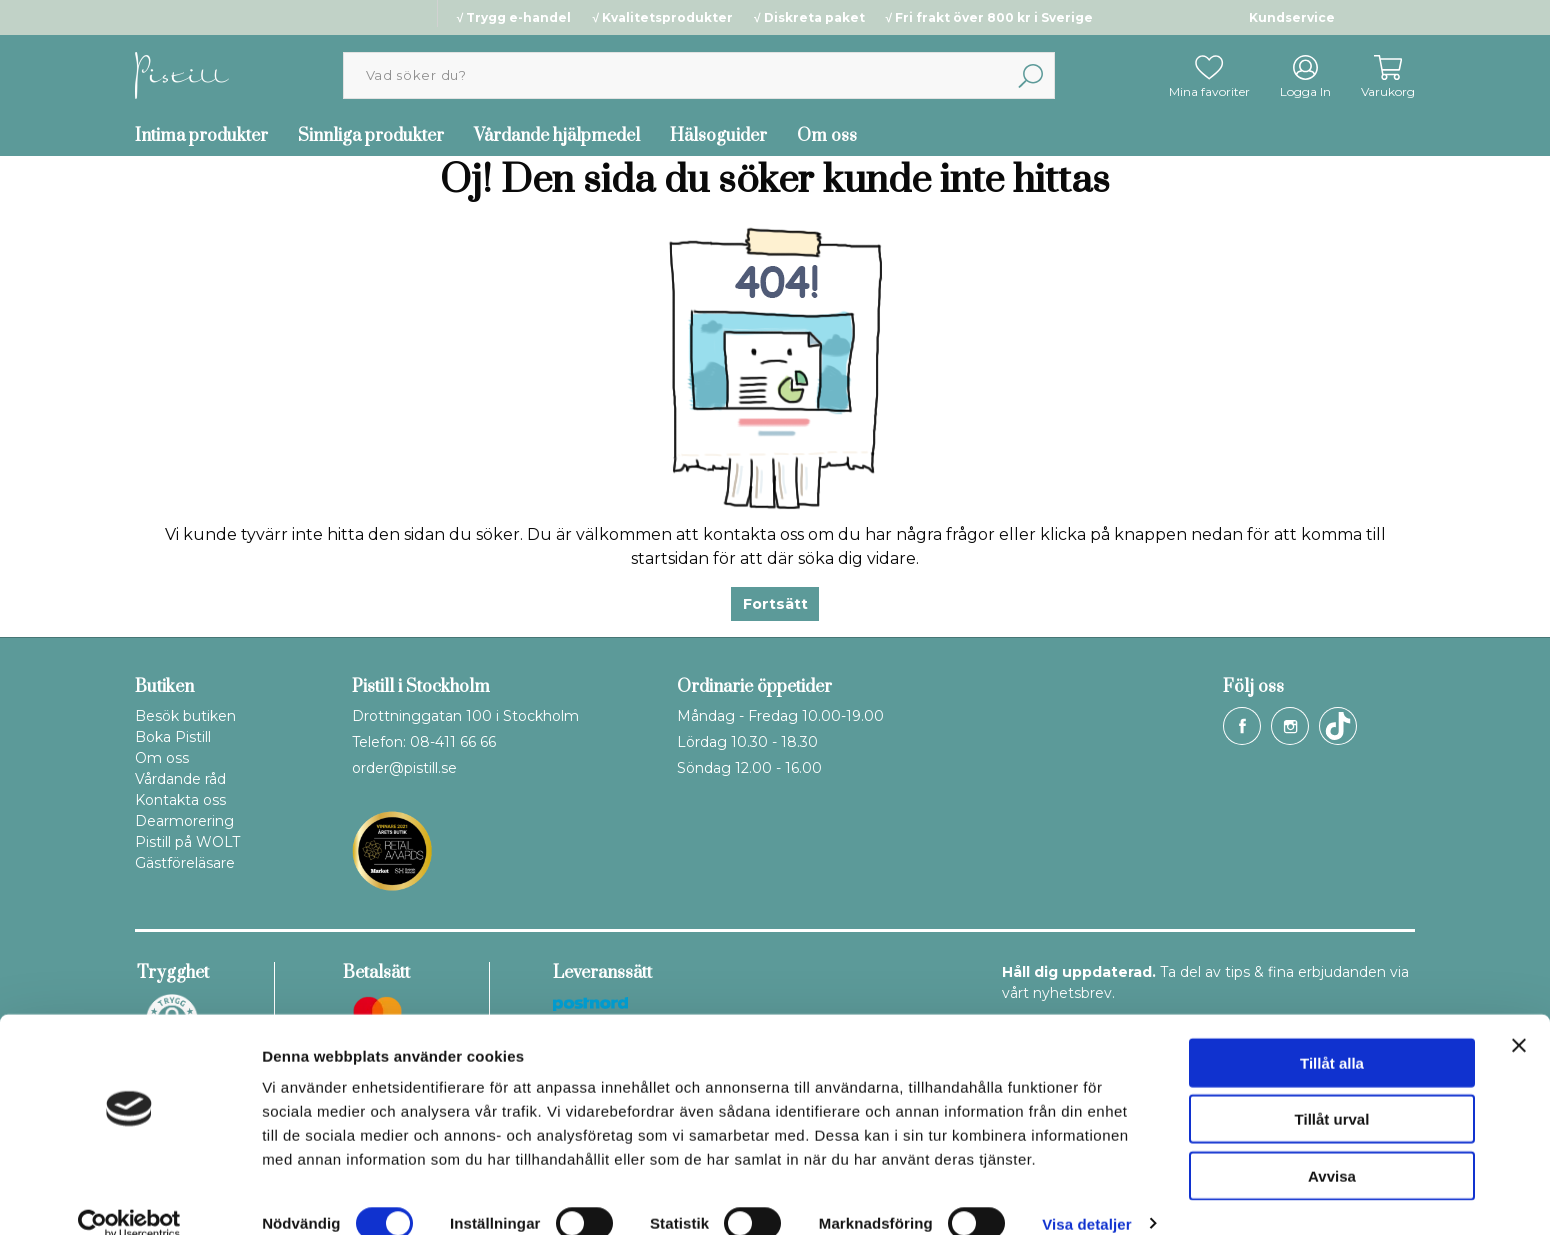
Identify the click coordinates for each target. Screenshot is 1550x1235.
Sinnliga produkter (371, 136)
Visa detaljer (1086, 1195)
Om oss (827, 136)
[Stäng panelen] (1519, 1017)
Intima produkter (201, 136)
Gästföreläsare (185, 863)
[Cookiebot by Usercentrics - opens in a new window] (129, 1196)
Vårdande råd (180, 779)
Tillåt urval (1332, 1091)
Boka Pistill (173, 737)
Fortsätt (775, 604)
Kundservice (1292, 17)
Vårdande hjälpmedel (557, 136)
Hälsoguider (718, 136)
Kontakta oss (180, 800)
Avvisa (1332, 1147)
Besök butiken (185, 716)
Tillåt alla (1332, 1034)
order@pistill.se (404, 768)
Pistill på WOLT (187, 842)
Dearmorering (184, 821)
